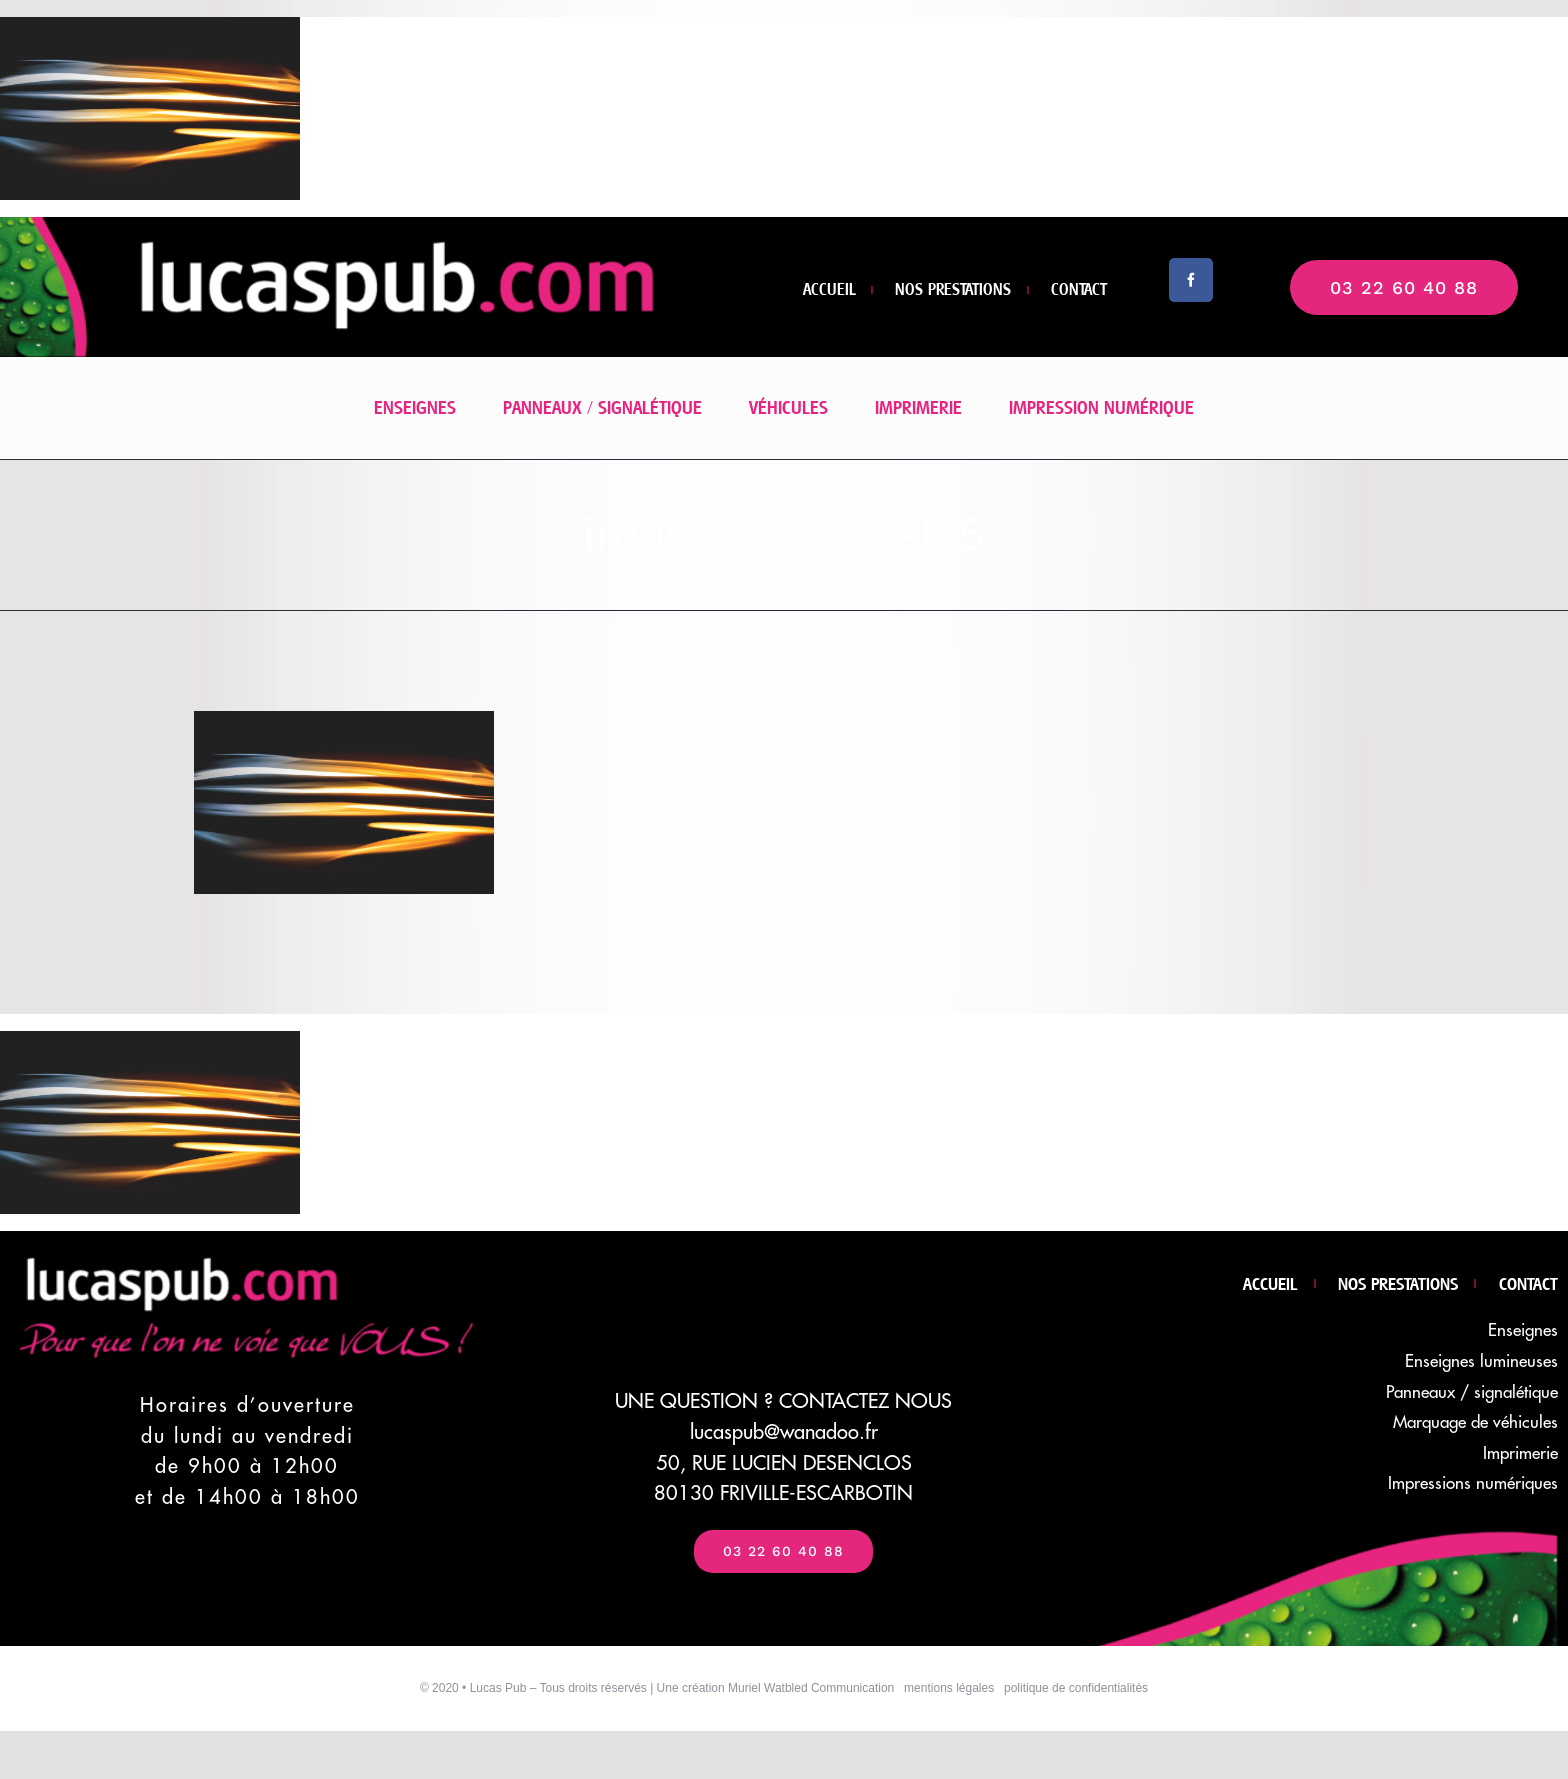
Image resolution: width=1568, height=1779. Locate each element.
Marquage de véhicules (1475, 1422)
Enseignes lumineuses (1481, 1361)
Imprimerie (1520, 1453)
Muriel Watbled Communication (811, 1688)
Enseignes (1523, 1330)
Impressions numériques (1473, 1483)
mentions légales (949, 1688)
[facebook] (1191, 280)
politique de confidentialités (1076, 1688)
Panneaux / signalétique (1472, 1392)
